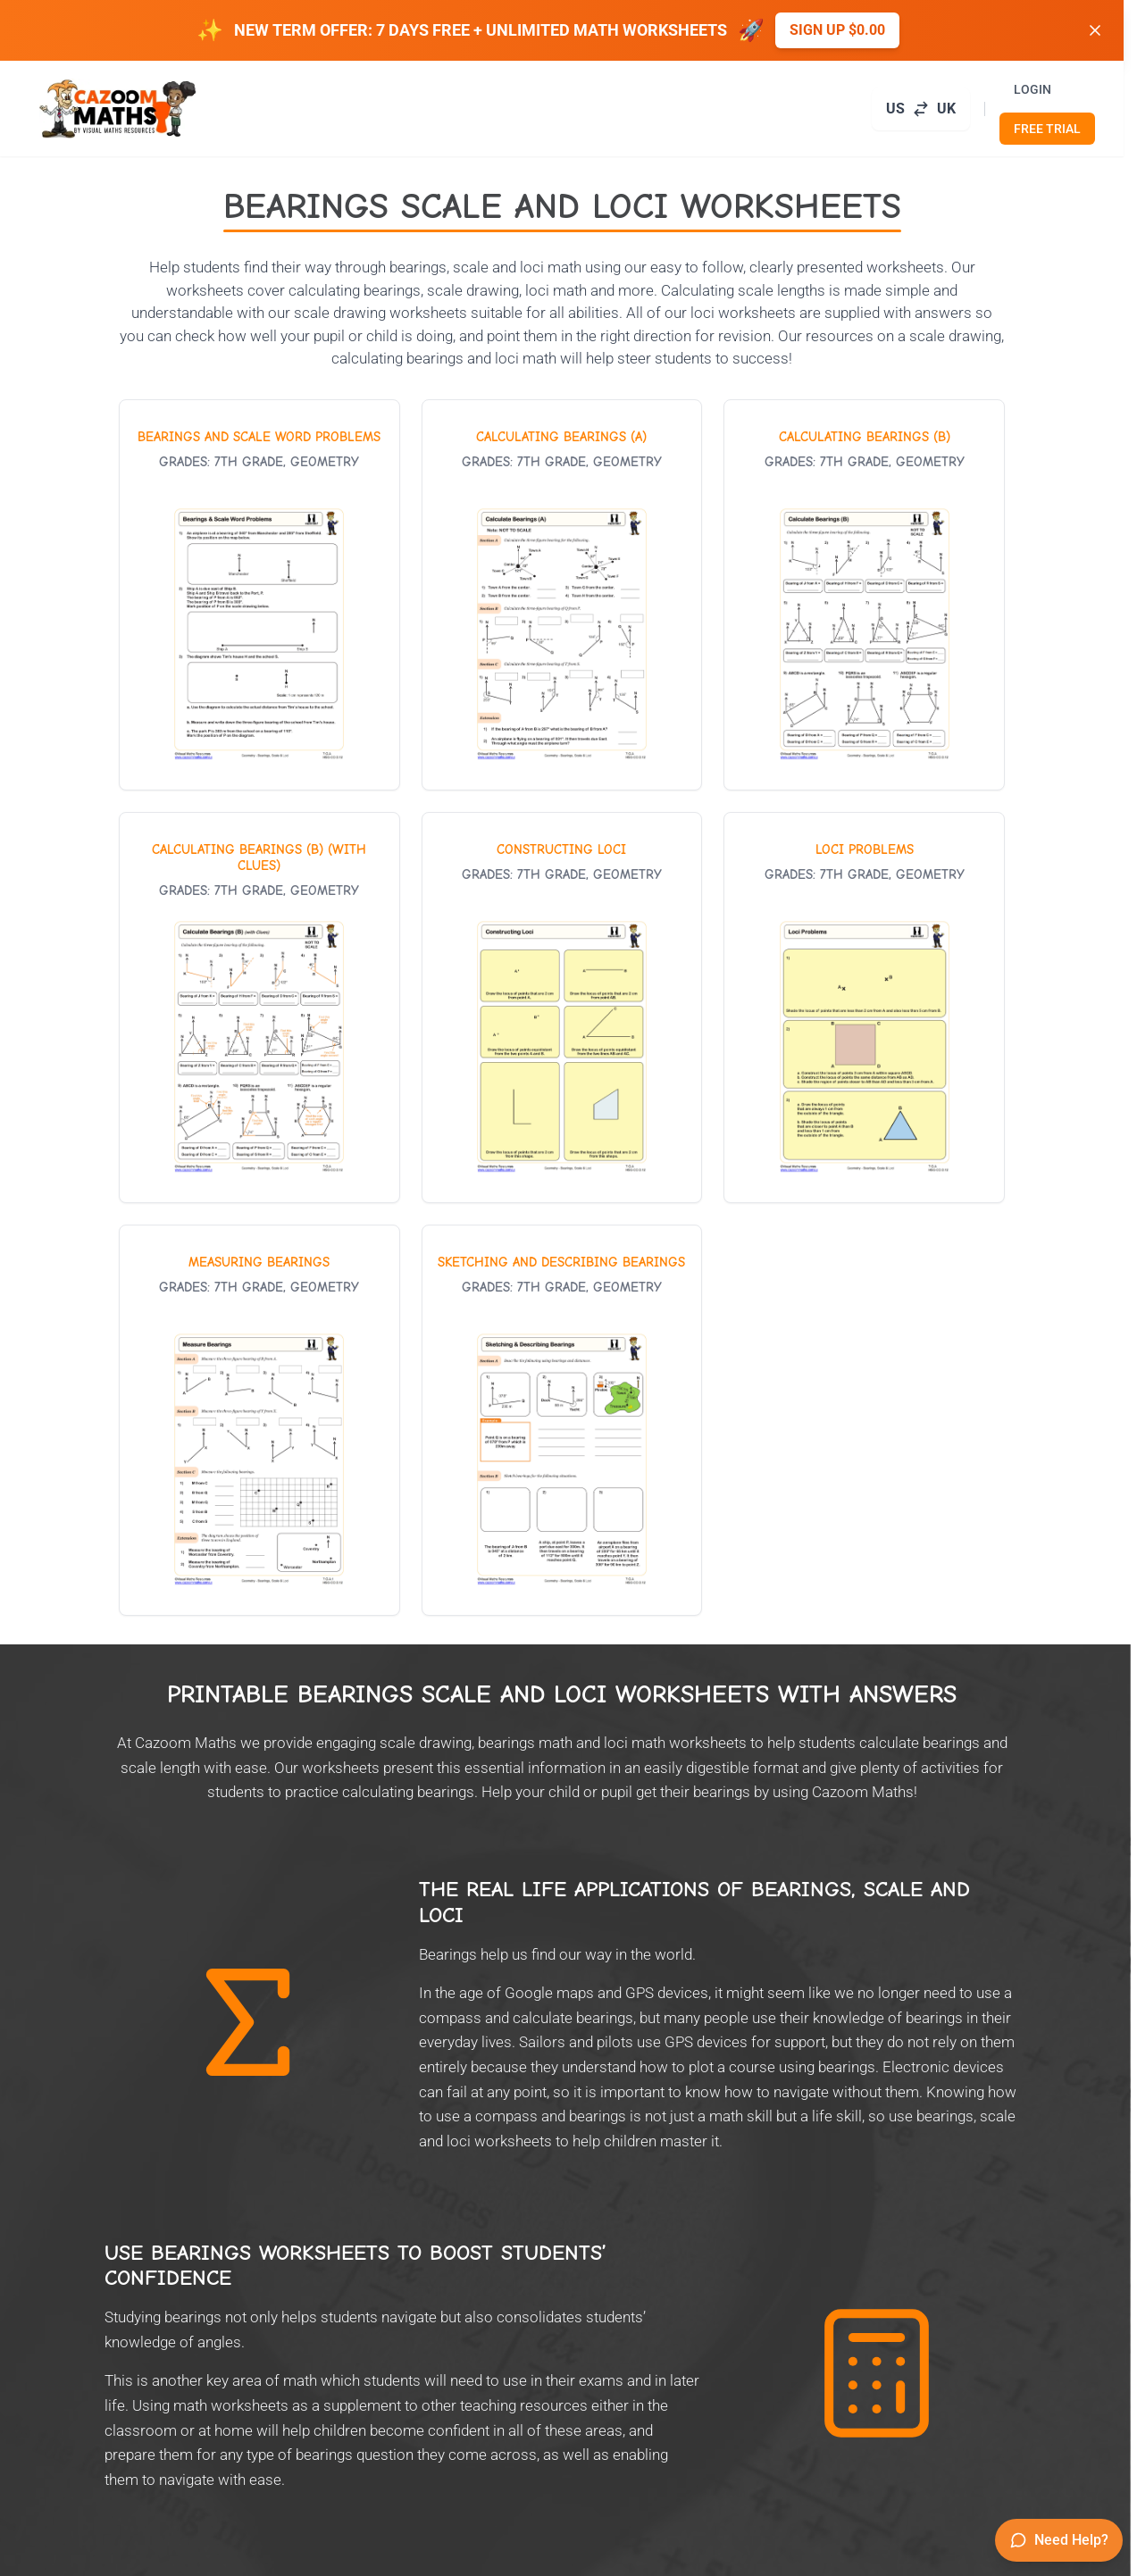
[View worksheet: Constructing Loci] (562, 1007)
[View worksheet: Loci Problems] (864, 1007)
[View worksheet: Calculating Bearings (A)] (562, 594)
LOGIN (1032, 89)
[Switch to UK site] (921, 109)
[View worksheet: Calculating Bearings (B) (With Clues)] (259, 1007)
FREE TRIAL (1047, 128)
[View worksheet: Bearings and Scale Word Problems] (259, 594)
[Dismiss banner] (1095, 30)
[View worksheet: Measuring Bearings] (259, 1420)
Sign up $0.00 (837, 29)
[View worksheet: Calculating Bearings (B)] (864, 594)
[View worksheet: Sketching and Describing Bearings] (562, 1420)
